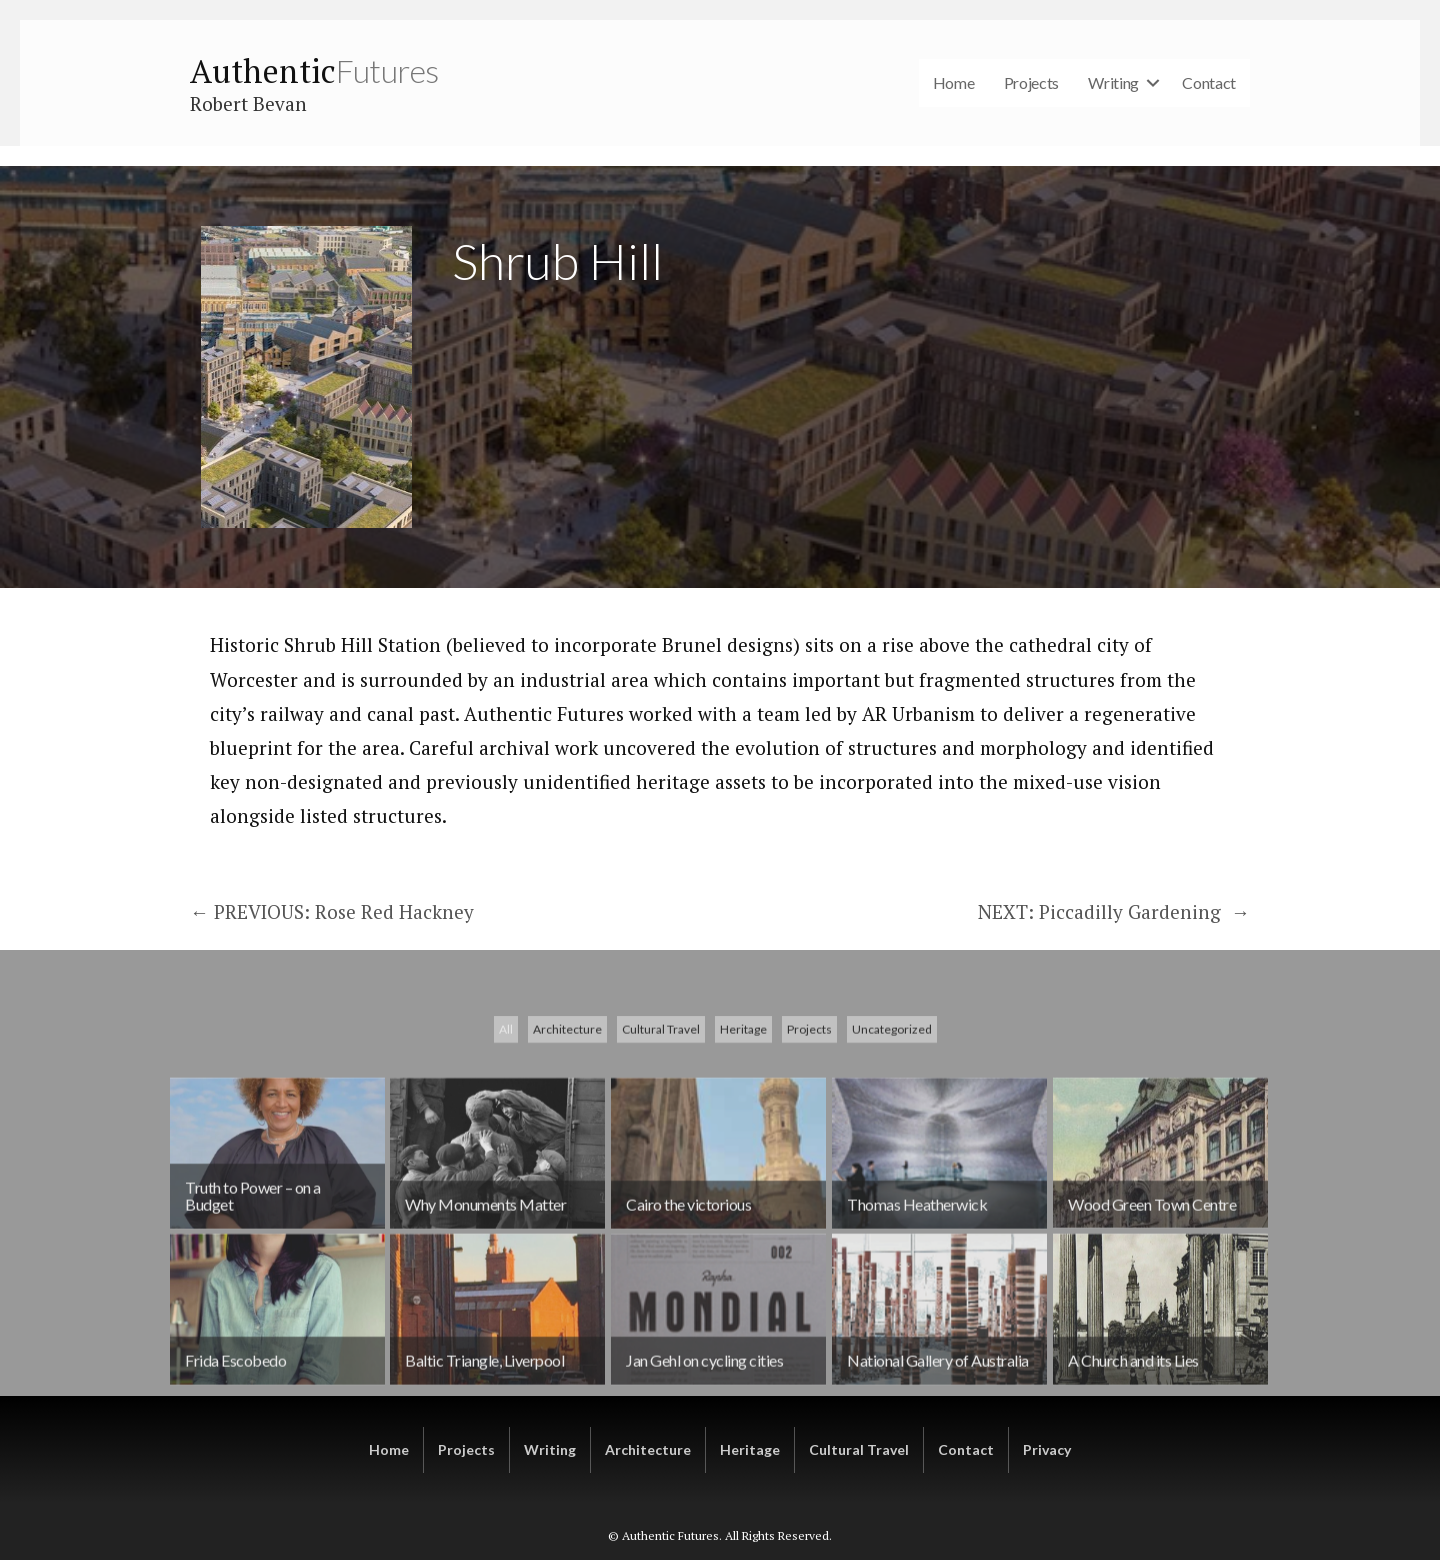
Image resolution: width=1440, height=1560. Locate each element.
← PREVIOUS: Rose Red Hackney (332, 911)
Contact (1209, 82)
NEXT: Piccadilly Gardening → (1114, 911)
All (506, 1094)
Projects (1032, 82)
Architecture (567, 1094)
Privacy (1047, 1449)
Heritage (743, 1094)
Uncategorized (892, 1094)
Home (954, 82)
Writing (1113, 82)
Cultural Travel (661, 1094)
